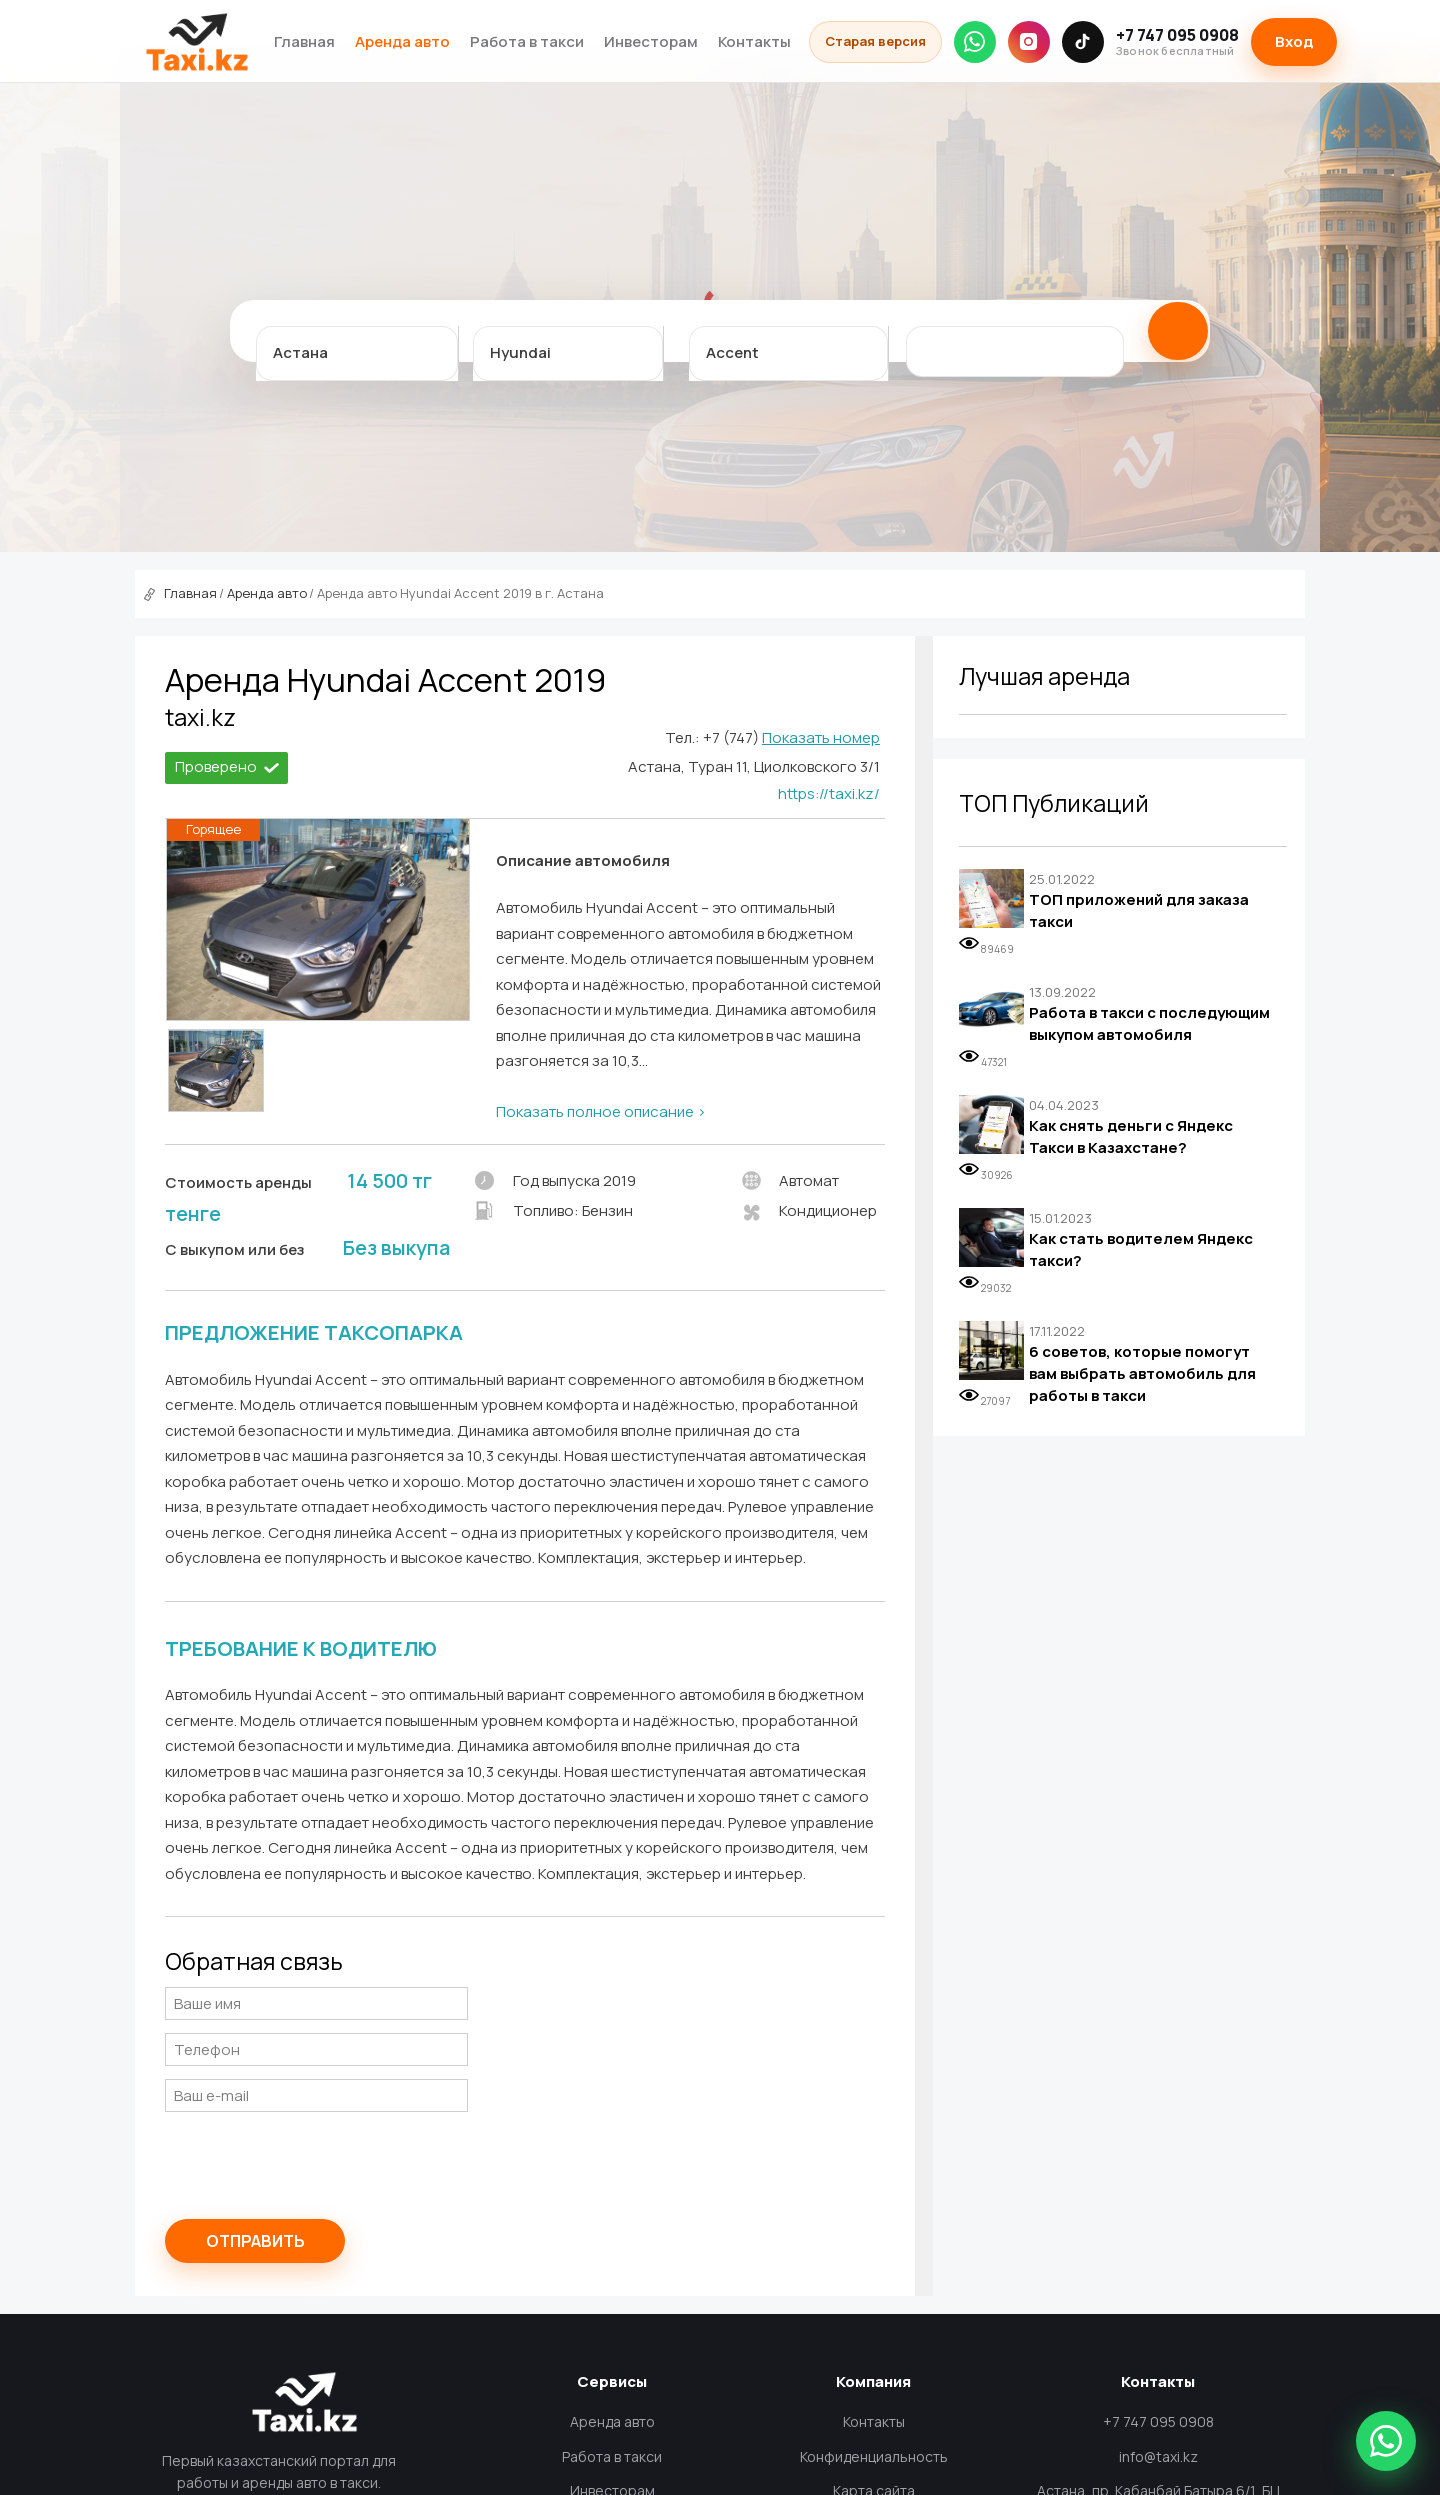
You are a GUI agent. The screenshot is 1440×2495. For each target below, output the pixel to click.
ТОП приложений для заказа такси (1139, 910)
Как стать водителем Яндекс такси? (1141, 1249)
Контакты (754, 41)
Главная (304, 41)
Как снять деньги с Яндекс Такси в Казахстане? (1131, 1136)
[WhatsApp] (975, 42)
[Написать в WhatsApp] (1386, 2441)
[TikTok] (1083, 42)
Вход (1294, 41)
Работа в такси (527, 41)
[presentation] (317, 2164)
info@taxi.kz (1158, 2456)
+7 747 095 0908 (1177, 42)
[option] (216, 1070)
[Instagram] (1029, 42)
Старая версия (875, 41)
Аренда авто (402, 41)
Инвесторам (651, 41)
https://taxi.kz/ (829, 793)
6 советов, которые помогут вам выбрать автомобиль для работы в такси (1142, 1373)
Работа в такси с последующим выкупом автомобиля (1149, 1023)
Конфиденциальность (874, 2456)
